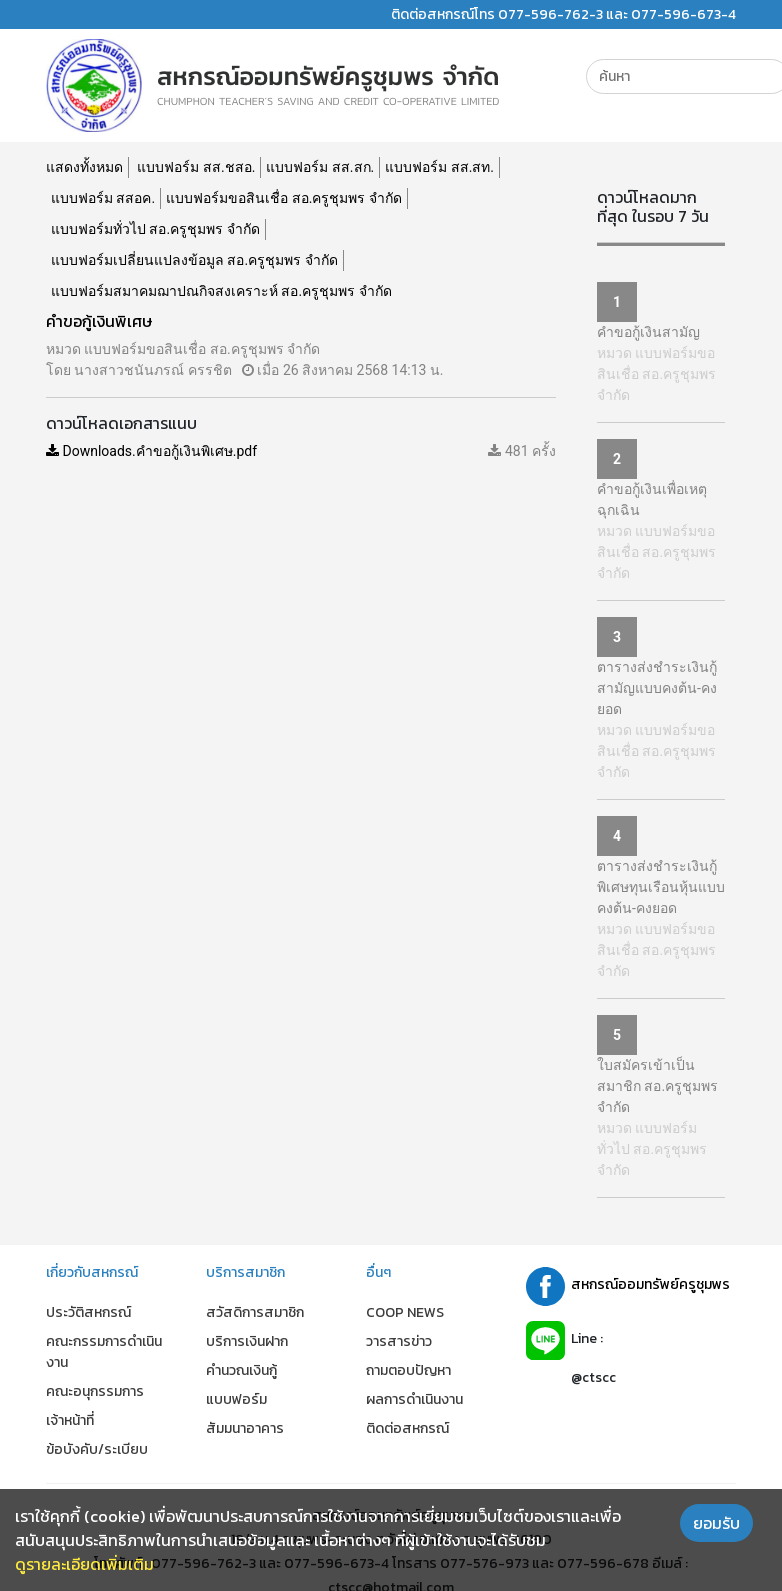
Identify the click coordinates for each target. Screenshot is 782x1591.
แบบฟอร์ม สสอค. (103, 198)
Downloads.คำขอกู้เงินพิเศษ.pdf (151, 451)
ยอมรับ (716, 1523)
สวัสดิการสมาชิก (255, 1312)
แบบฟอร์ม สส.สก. (320, 167)
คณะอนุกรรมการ (95, 1391)
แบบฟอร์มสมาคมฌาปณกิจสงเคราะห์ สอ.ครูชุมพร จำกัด (221, 291)
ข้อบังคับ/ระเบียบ (97, 1449)
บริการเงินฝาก (247, 1341)
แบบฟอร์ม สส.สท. (439, 167)
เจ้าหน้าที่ (70, 1420)
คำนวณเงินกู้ (241, 1370)
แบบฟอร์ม (236, 1399)
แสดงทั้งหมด (84, 167)
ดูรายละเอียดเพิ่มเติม (84, 1564)
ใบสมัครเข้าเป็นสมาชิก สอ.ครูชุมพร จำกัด (657, 1086)
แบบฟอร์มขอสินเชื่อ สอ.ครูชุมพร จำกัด (284, 198)
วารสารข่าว (399, 1341)
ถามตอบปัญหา (408, 1370)
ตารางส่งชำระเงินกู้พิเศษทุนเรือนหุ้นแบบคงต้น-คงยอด (661, 887)
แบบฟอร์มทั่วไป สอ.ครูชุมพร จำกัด (155, 229)
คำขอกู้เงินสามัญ (648, 332)
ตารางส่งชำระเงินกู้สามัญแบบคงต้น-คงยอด (657, 688)
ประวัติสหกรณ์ (88, 1312)
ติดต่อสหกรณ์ (407, 1428)
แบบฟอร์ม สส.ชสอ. (196, 167)
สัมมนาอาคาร (245, 1428)
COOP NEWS (405, 1312)
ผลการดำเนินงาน (414, 1399)
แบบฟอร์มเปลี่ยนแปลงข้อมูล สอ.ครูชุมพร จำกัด (194, 260)
